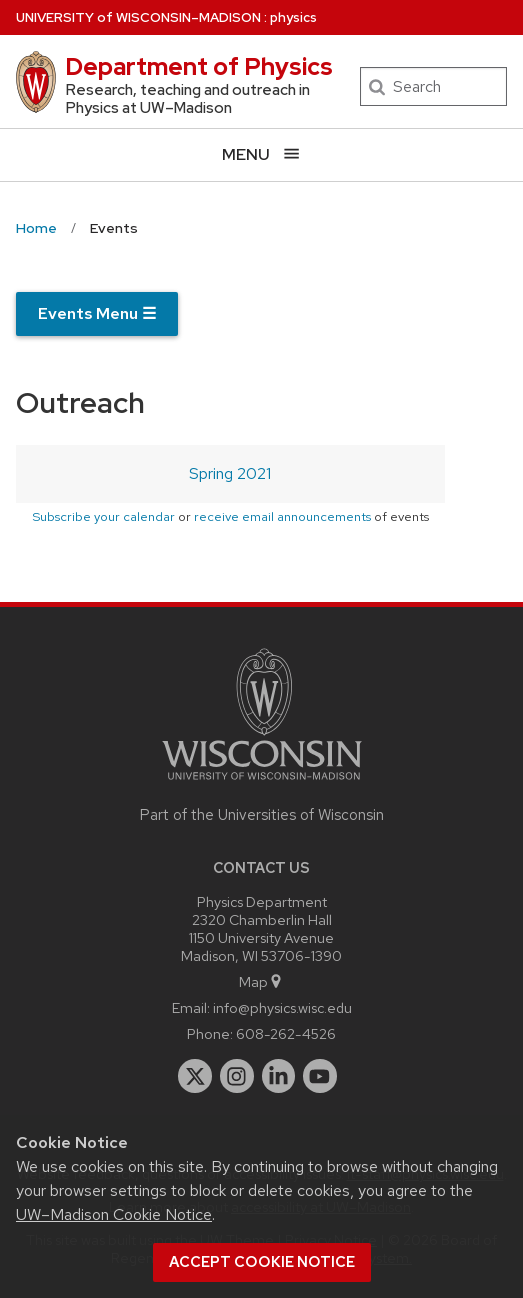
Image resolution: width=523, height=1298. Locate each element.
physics (293, 17)
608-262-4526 (286, 1033)
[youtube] (320, 1076)
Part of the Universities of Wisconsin (262, 815)
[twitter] (195, 1076)
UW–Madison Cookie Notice (114, 1214)
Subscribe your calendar (103, 516)
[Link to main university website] (262, 783)
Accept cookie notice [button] (262, 1262)
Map (261, 981)
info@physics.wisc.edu (282, 1007)
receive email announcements (282, 516)
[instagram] (237, 1076)
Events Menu (97, 313)
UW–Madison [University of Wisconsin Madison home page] (138, 17)
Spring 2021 (230, 473)
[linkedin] (279, 1076)
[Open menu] (261, 154)
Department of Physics (199, 66)
